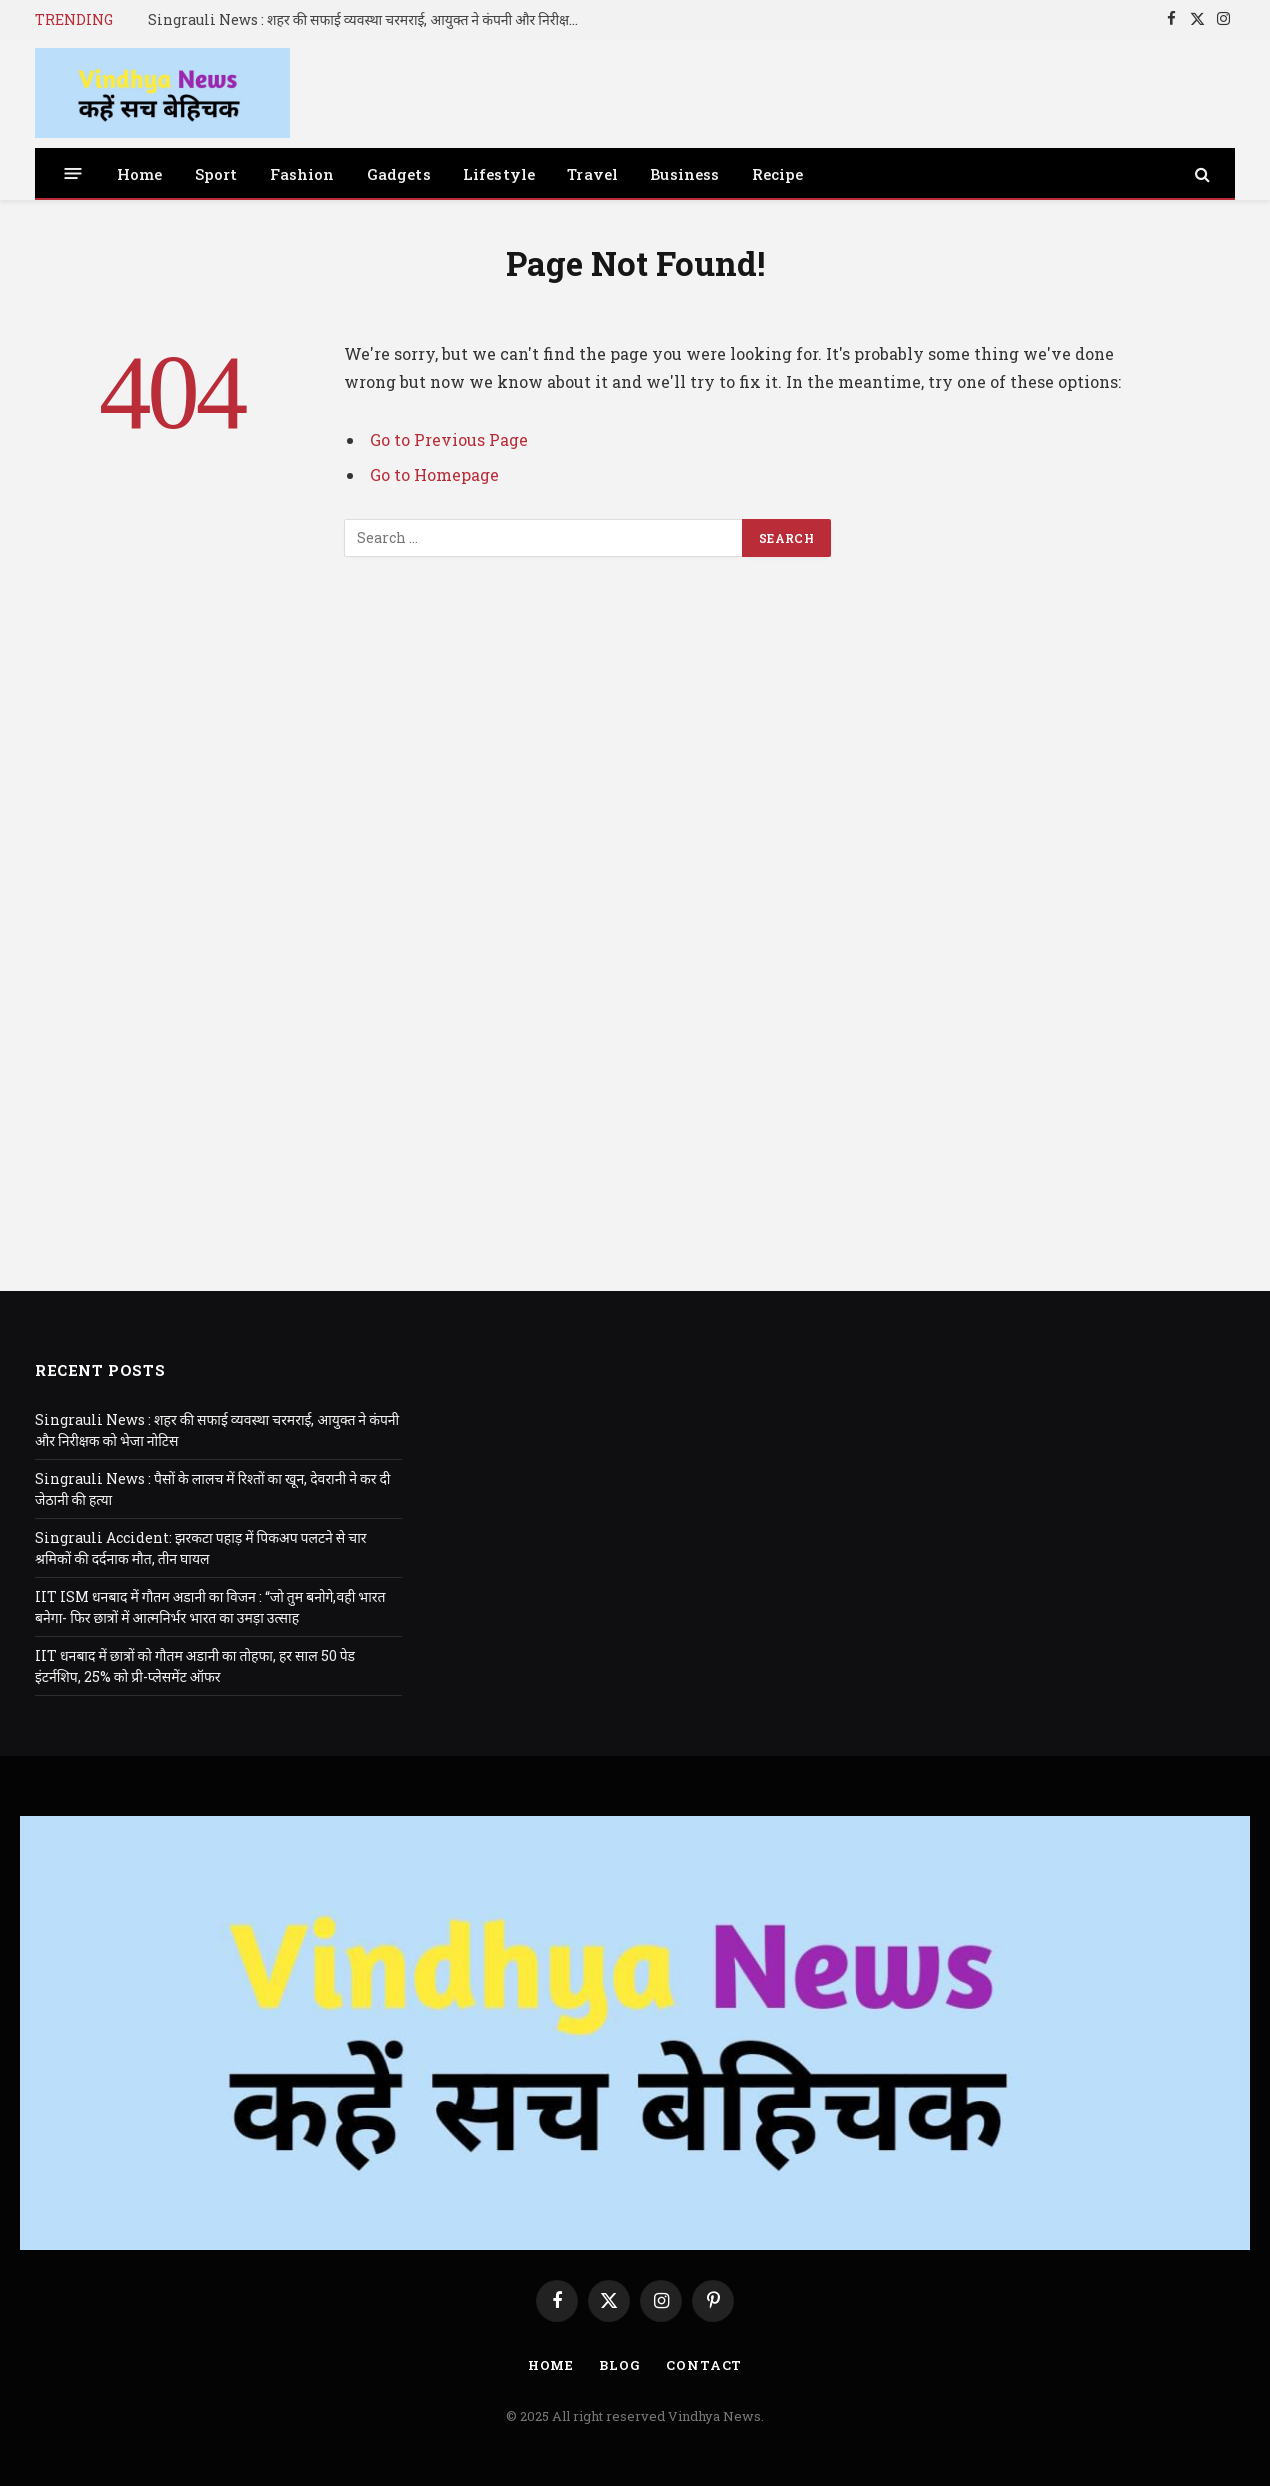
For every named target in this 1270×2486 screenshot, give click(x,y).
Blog (620, 2365)
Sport (216, 174)
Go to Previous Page (449, 439)
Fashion (302, 174)
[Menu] (73, 173)
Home (140, 174)
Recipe (778, 174)
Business (684, 174)
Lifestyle (499, 174)
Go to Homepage (434, 474)
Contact (704, 2365)
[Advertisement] (635, 949)
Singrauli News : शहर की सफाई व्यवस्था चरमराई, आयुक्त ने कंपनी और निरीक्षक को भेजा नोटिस (373, 20)
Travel (592, 174)
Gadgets (399, 174)
